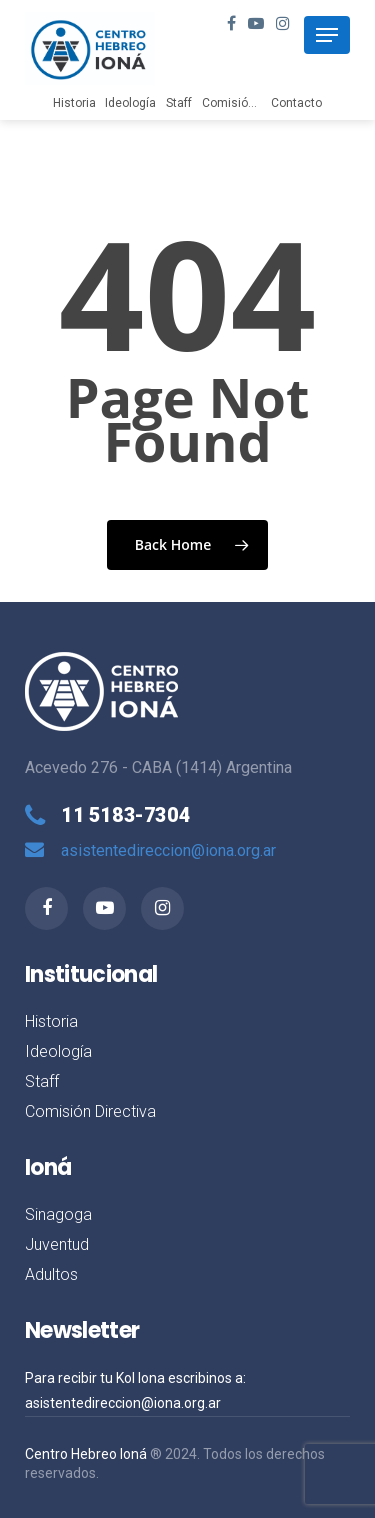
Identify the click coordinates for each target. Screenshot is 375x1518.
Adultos (51, 1274)
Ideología (130, 103)
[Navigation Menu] (327, 35)
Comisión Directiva (254, 103)
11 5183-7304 (125, 815)
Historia (74, 103)
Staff (179, 103)
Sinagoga (58, 1214)
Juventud (57, 1244)
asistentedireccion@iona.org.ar (168, 850)
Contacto (296, 103)
